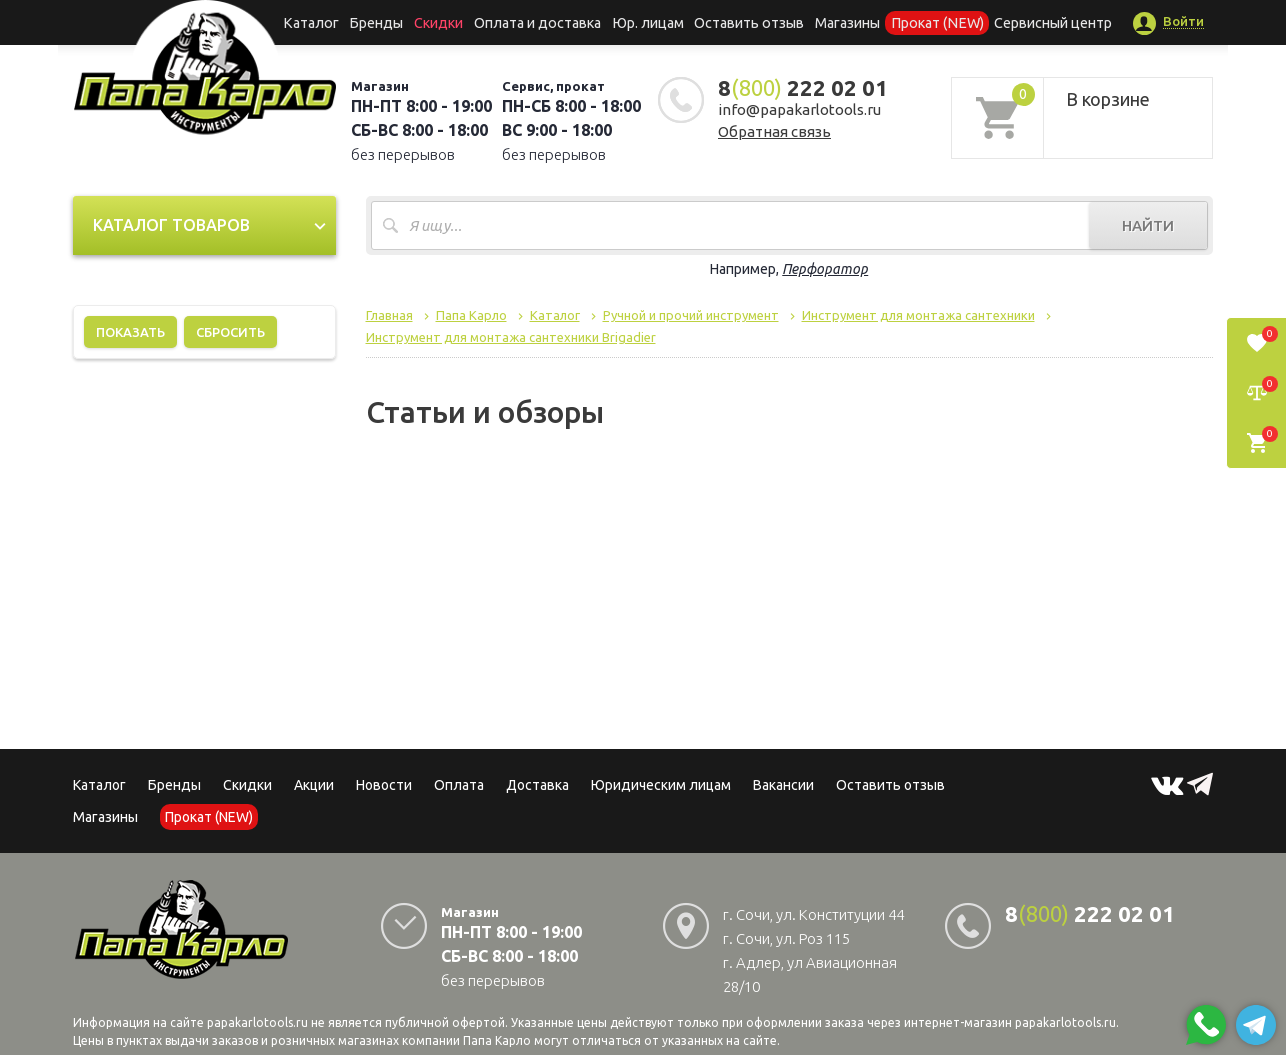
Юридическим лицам (661, 785)
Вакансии (783, 785)
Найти (1148, 225)
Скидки (247, 785)
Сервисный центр (1036, 22)
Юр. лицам (649, 22)
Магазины (105, 817)
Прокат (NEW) (926, 22)
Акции (314, 785)
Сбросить (230, 332)
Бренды (388, 22)
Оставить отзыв (746, 22)
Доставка (537, 785)
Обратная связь (774, 131)
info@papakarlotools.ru (799, 109)
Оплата (459, 785)
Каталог (327, 22)
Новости (384, 785)
